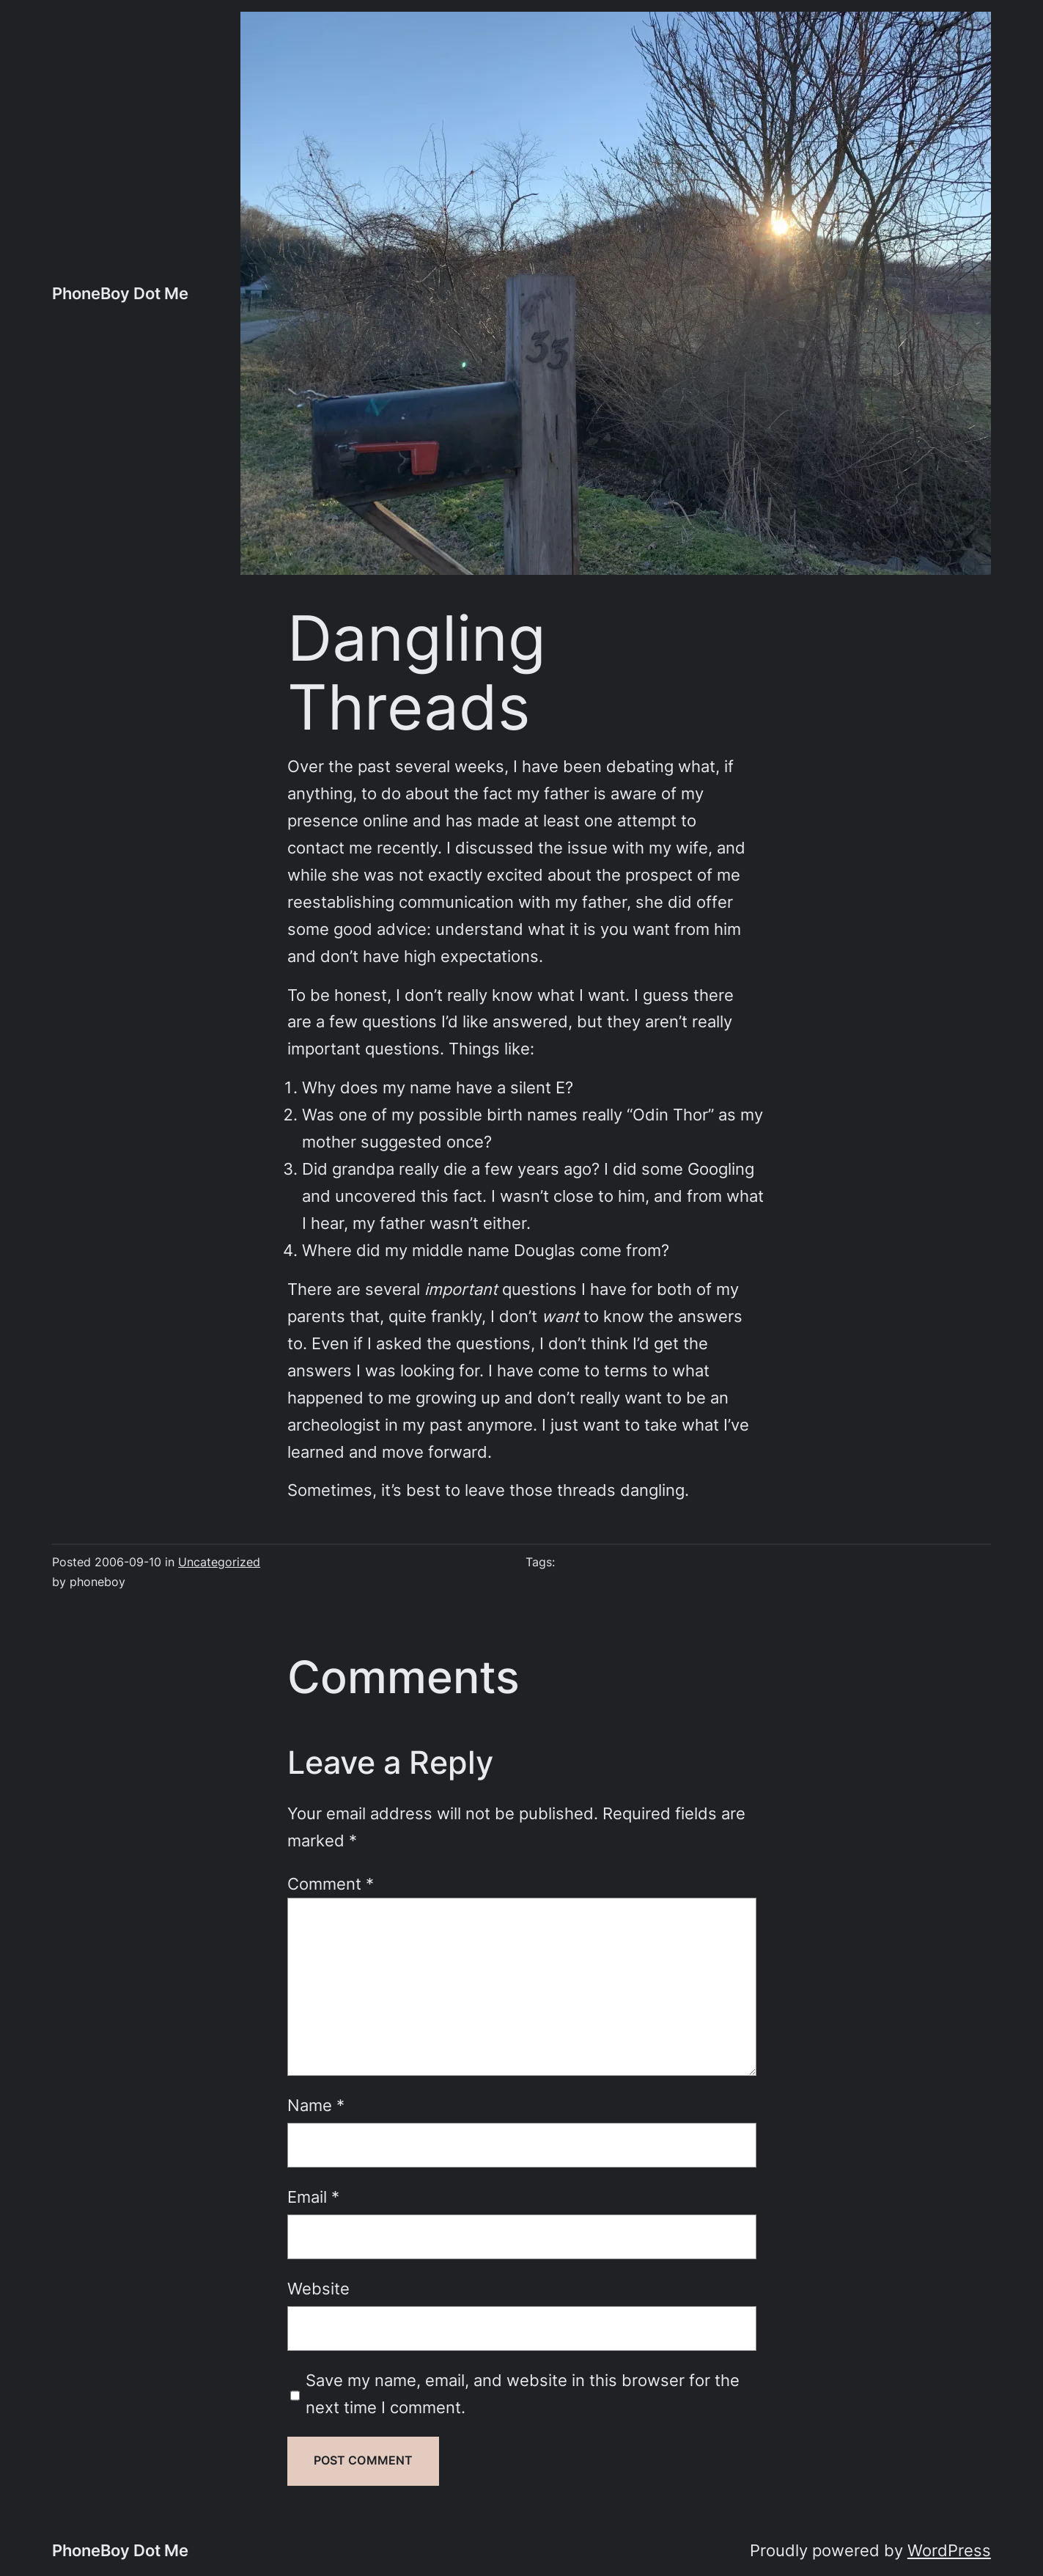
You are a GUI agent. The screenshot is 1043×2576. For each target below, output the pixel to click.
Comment (330, 1883)
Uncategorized (219, 1562)
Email (313, 2196)
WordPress (949, 2550)
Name (315, 2105)
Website (318, 2288)
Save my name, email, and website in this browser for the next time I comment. (523, 2394)
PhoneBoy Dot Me (120, 293)
